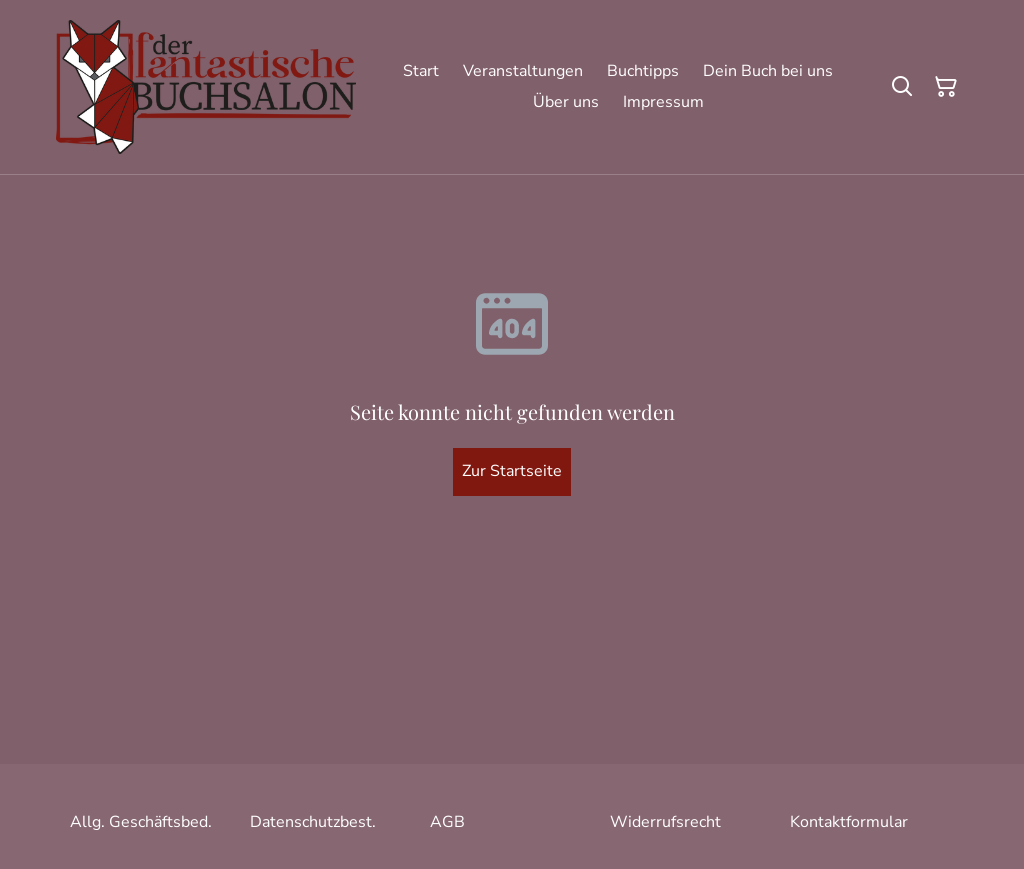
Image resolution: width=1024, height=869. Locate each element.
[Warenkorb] (946, 87)
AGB (447, 822)
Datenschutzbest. (313, 822)
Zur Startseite (512, 471)
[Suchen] (902, 87)
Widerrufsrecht (665, 822)
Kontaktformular (849, 822)
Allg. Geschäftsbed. (141, 822)
